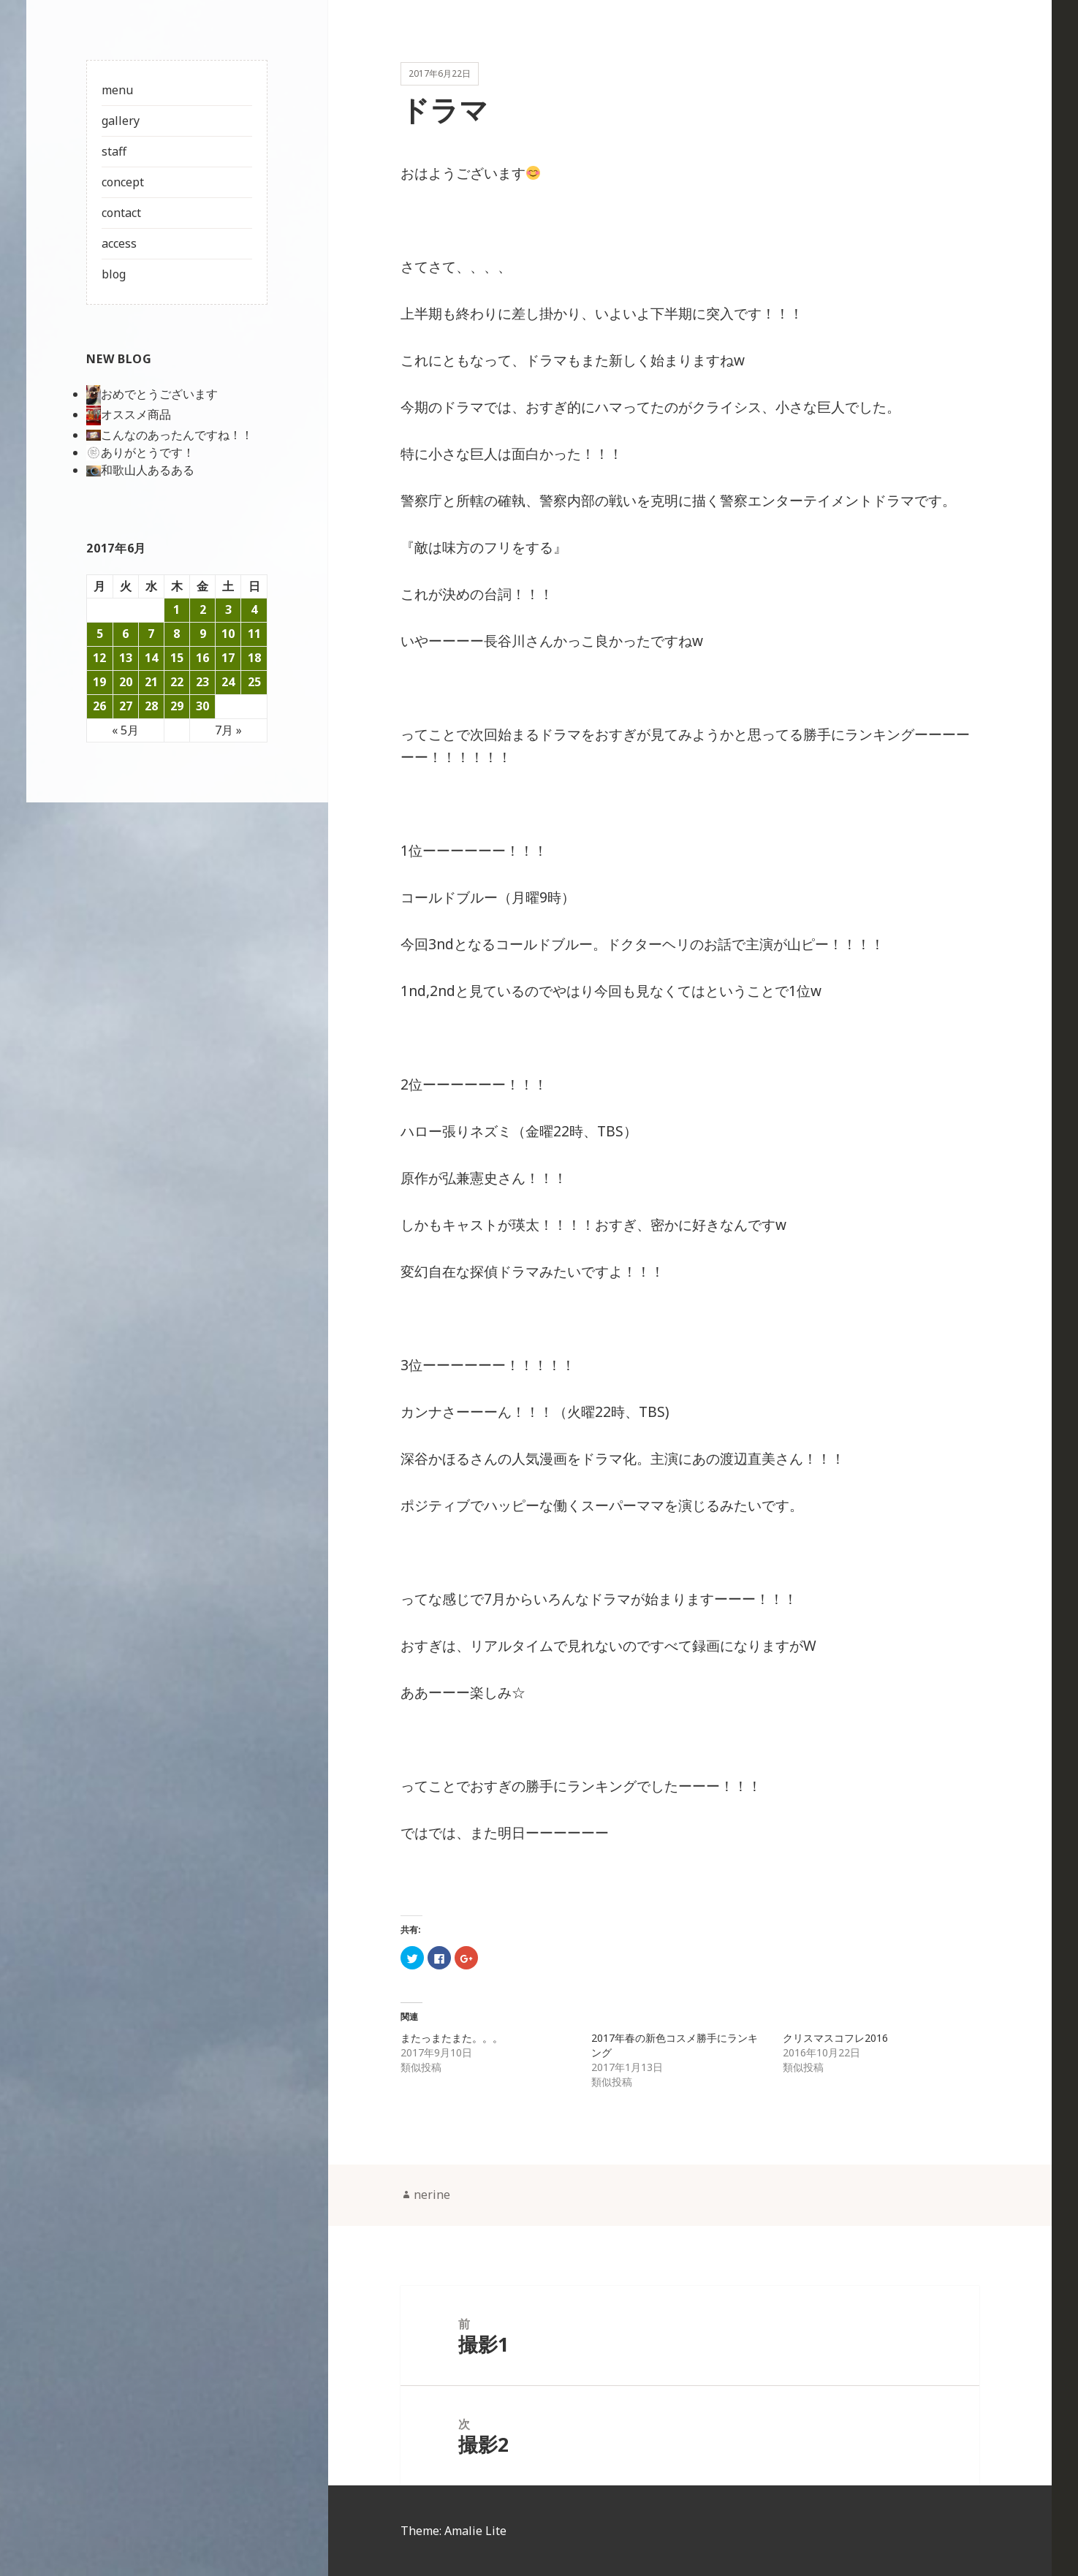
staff (114, 151)
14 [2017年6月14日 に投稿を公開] (151, 658)
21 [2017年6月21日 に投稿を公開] (151, 682)
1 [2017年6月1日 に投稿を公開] (176, 609)
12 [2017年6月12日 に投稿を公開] (99, 658)
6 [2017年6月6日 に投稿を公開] (125, 634)
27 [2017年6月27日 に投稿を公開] (125, 706)
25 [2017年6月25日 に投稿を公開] (253, 682)
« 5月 (125, 730)
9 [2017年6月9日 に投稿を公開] (202, 634)
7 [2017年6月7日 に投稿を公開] (151, 634)
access (119, 243)
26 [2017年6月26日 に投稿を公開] (99, 706)
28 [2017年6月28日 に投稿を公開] (151, 706)
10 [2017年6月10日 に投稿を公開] (228, 634)
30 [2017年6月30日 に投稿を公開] (202, 706)
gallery (121, 121)
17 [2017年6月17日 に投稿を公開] (228, 658)
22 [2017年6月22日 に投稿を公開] (176, 682)
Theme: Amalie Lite (453, 2531)
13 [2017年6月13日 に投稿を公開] (125, 658)
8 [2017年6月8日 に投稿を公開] (176, 634)
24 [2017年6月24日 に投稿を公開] (228, 682)
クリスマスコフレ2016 (835, 2038)
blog (114, 274)
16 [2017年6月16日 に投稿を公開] (202, 658)
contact (121, 213)
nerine (432, 2195)
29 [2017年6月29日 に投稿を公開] (176, 706)
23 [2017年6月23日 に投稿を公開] (202, 682)
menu (117, 90)
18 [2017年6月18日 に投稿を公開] (253, 658)
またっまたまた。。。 (452, 2038)
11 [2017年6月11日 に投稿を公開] (253, 634)
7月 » (228, 730)
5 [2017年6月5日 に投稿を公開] (99, 634)
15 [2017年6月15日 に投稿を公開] (176, 658)
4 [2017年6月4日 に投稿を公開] (254, 609)
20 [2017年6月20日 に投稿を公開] (125, 682)
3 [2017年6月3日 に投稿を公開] (228, 609)
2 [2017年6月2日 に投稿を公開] (202, 609)
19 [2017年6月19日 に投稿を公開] (99, 682)
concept (123, 182)
